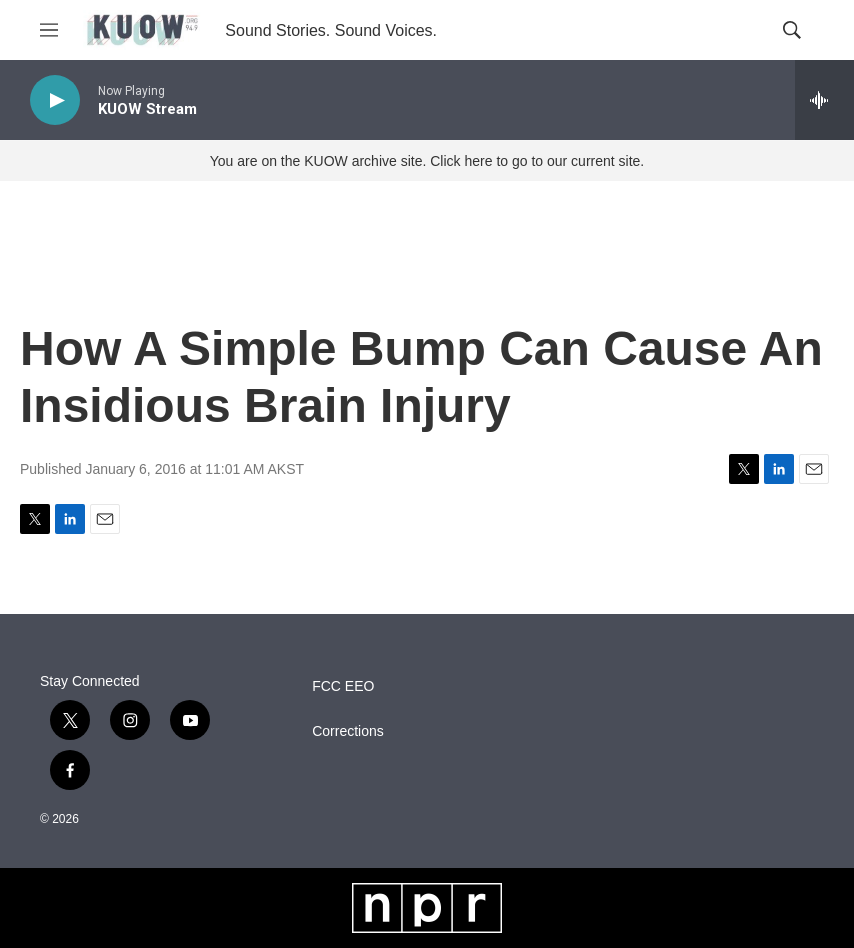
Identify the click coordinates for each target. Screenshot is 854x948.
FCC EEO (343, 686)
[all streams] (824, 100)
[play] (55, 100)
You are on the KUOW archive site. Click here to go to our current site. (427, 161)
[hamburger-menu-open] (49, 30)
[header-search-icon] (792, 30)
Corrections (348, 731)
